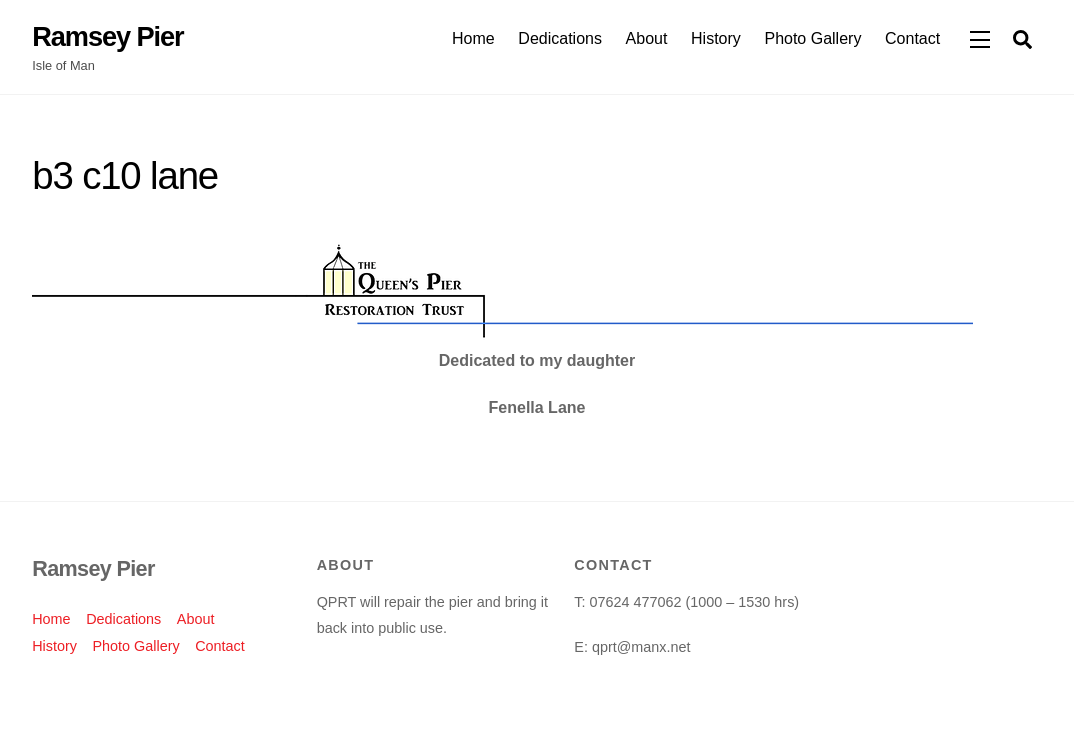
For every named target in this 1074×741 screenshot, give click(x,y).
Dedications (560, 38)
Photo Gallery (812, 38)
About (647, 38)
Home (473, 38)
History (716, 38)
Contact (912, 38)
